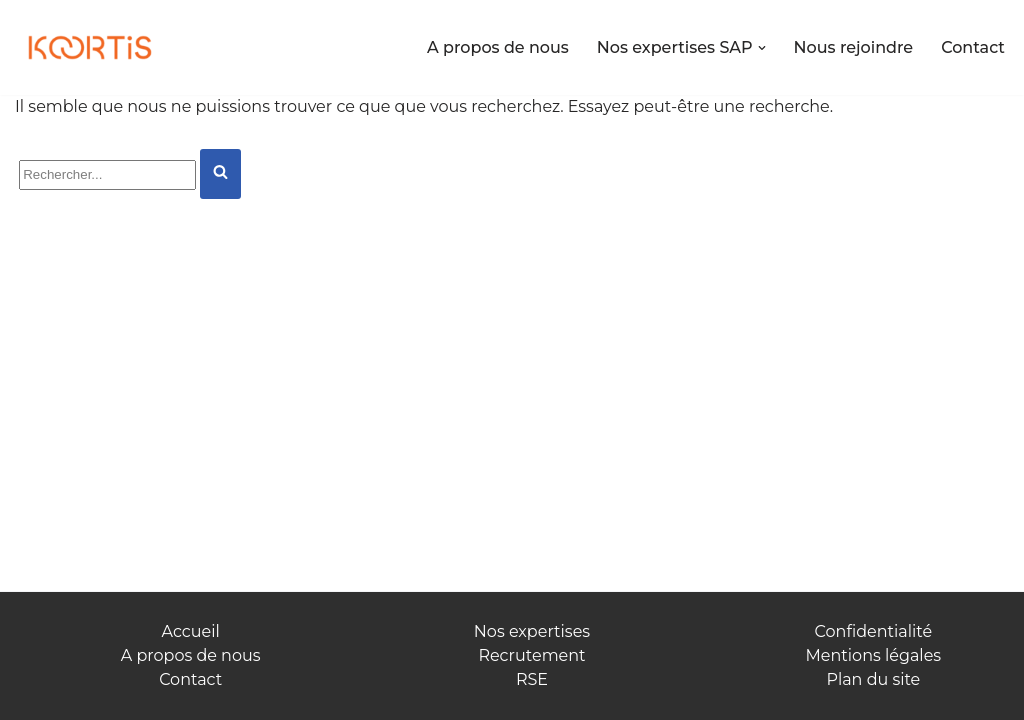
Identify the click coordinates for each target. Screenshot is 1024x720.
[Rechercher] (107, 175)
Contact (973, 47)
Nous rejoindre (854, 47)
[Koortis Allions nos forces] (90, 48)
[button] (762, 48)
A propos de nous (498, 47)
